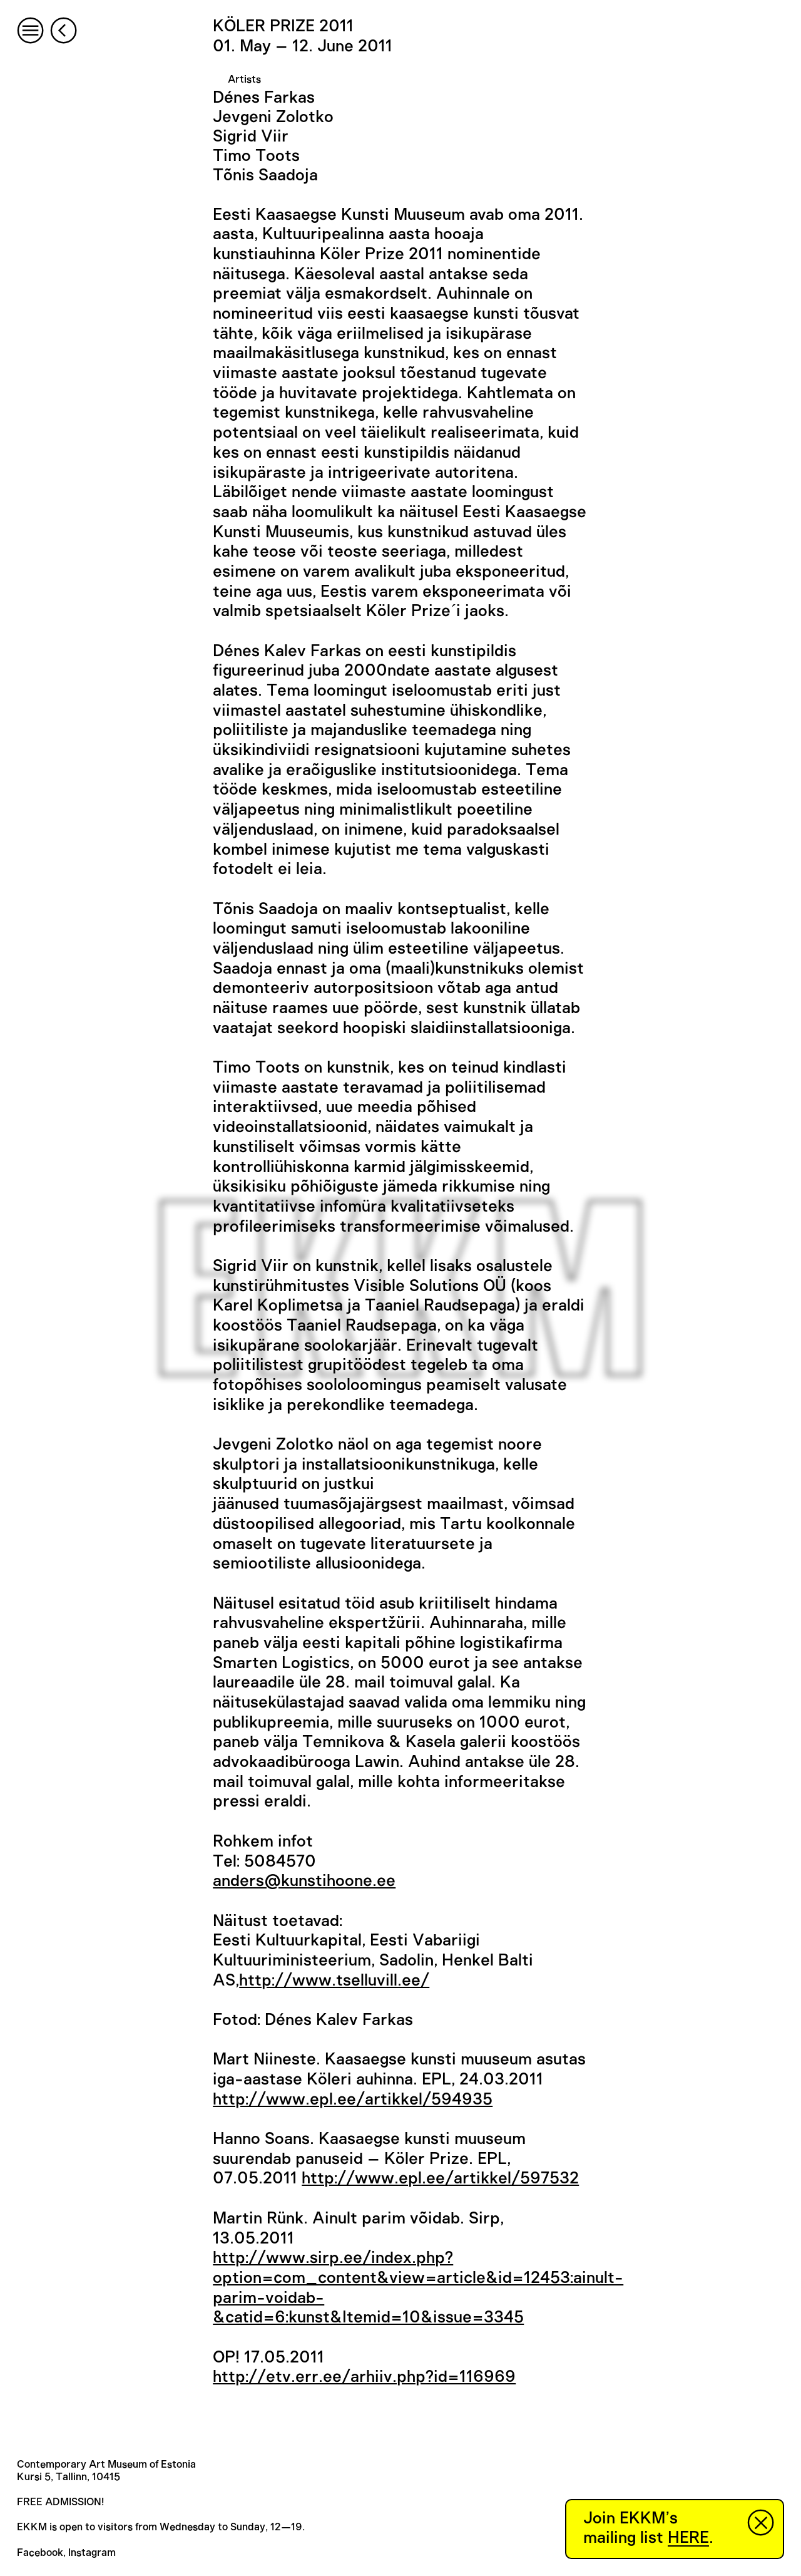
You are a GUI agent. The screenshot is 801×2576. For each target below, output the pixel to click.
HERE (688, 2538)
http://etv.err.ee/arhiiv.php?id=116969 (364, 2377)
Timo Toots (256, 156)
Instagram (92, 2553)
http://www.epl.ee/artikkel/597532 (440, 2178)
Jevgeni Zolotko (273, 117)
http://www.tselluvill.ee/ (334, 1980)
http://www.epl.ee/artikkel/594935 (352, 2099)
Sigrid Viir (250, 136)
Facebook (40, 2553)
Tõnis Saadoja (265, 175)
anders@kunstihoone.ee (304, 1881)
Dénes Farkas (264, 98)
